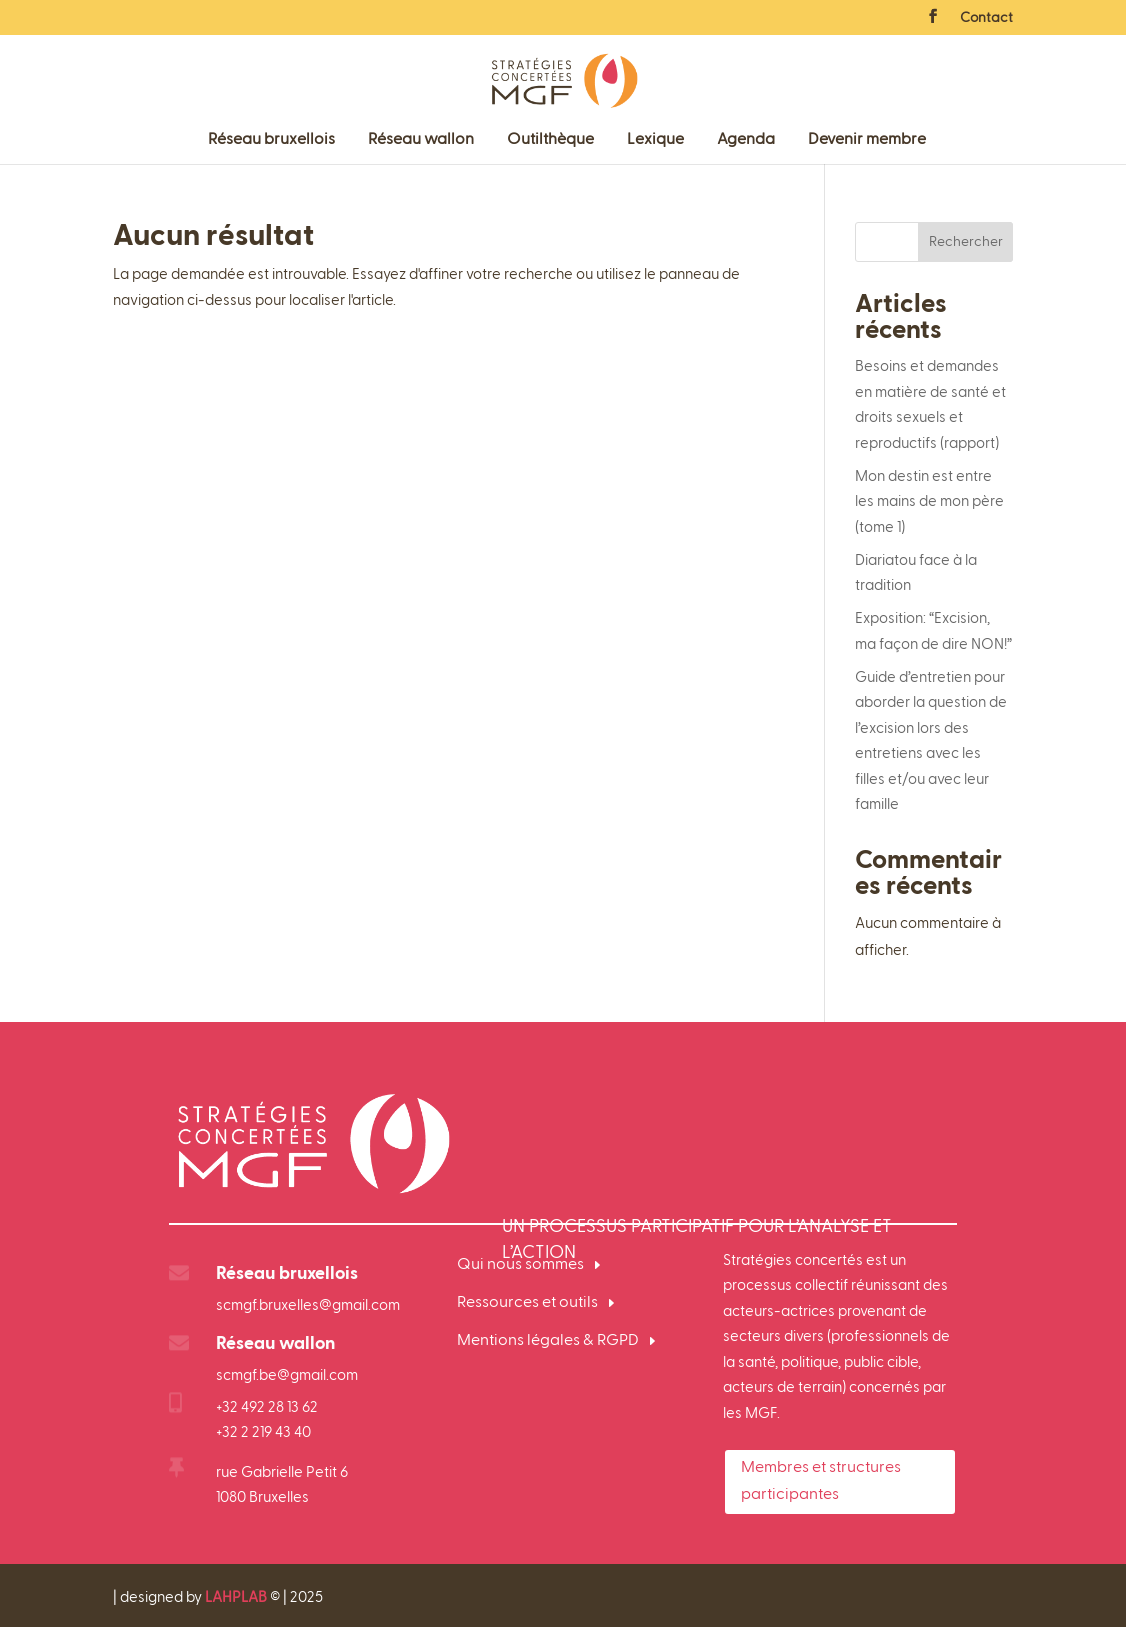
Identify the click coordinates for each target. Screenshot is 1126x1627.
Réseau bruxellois (271, 140)
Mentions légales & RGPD (548, 1341)
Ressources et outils (527, 1303)
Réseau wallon (421, 140)
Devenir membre (867, 140)
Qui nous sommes (520, 1265)
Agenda (746, 140)
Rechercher (966, 242)
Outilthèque (550, 140)
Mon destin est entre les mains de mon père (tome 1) (929, 502)
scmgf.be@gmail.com (287, 1375)
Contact (986, 18)
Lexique (655, 140)
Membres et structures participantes (821, 1481)
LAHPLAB (236, 1597)
